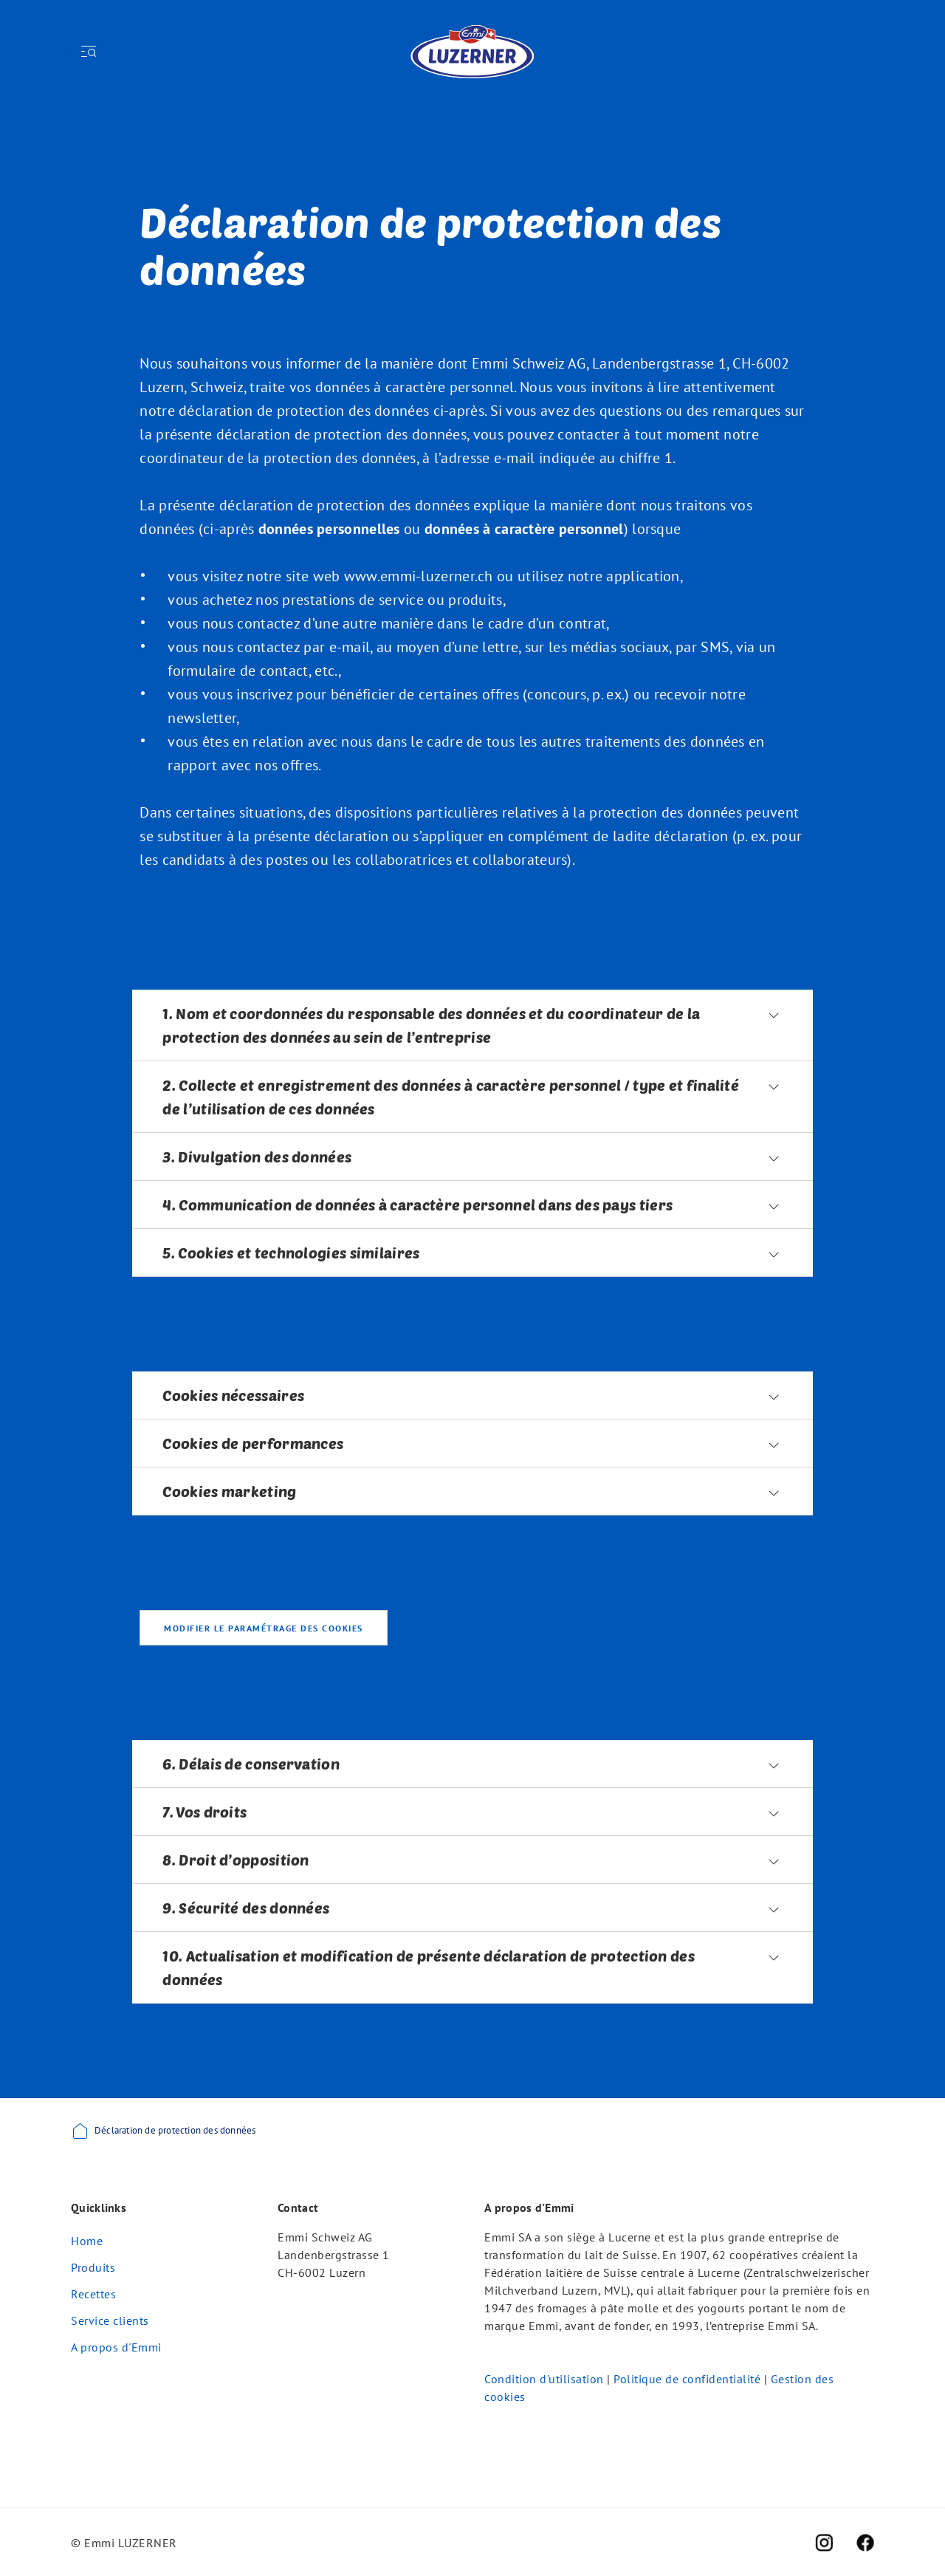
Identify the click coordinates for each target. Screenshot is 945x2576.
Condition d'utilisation (544, 2378)
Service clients (110, 2320)
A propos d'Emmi (116, 2347)
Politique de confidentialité (687, 2378)
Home (87, 2240)
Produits (93, 2267)
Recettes (93, 2293)
